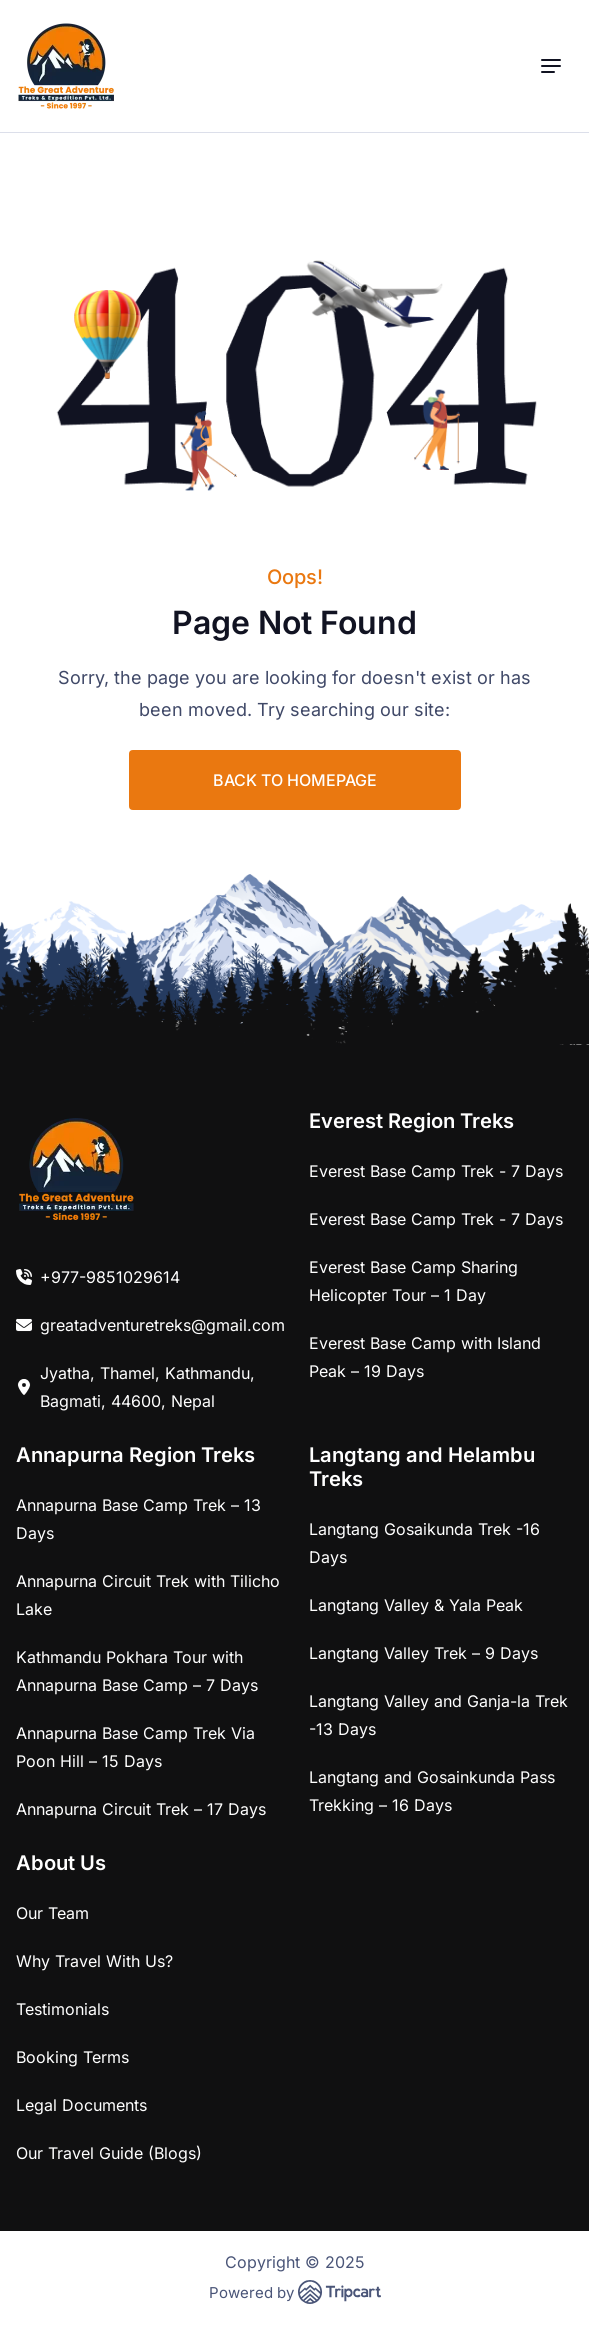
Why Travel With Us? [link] (94, 1961)
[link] (76, 1169)
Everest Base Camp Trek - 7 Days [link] (436, 1171)
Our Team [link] (52, 1913)
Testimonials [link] (62, 2009)
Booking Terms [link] (72, 2057)
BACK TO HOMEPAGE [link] (295, 780)
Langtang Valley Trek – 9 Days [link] (423, 1653)
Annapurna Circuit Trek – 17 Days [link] (141, 1809)
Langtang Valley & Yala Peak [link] (416, 1605)
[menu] (551, 66)
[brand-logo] (66, 66)
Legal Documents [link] (81, 2105)
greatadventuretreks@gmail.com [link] (162, 1325)
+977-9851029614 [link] (110, 1277)
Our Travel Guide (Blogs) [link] (109, 2153)
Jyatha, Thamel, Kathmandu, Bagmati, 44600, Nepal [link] (147, 1387)
